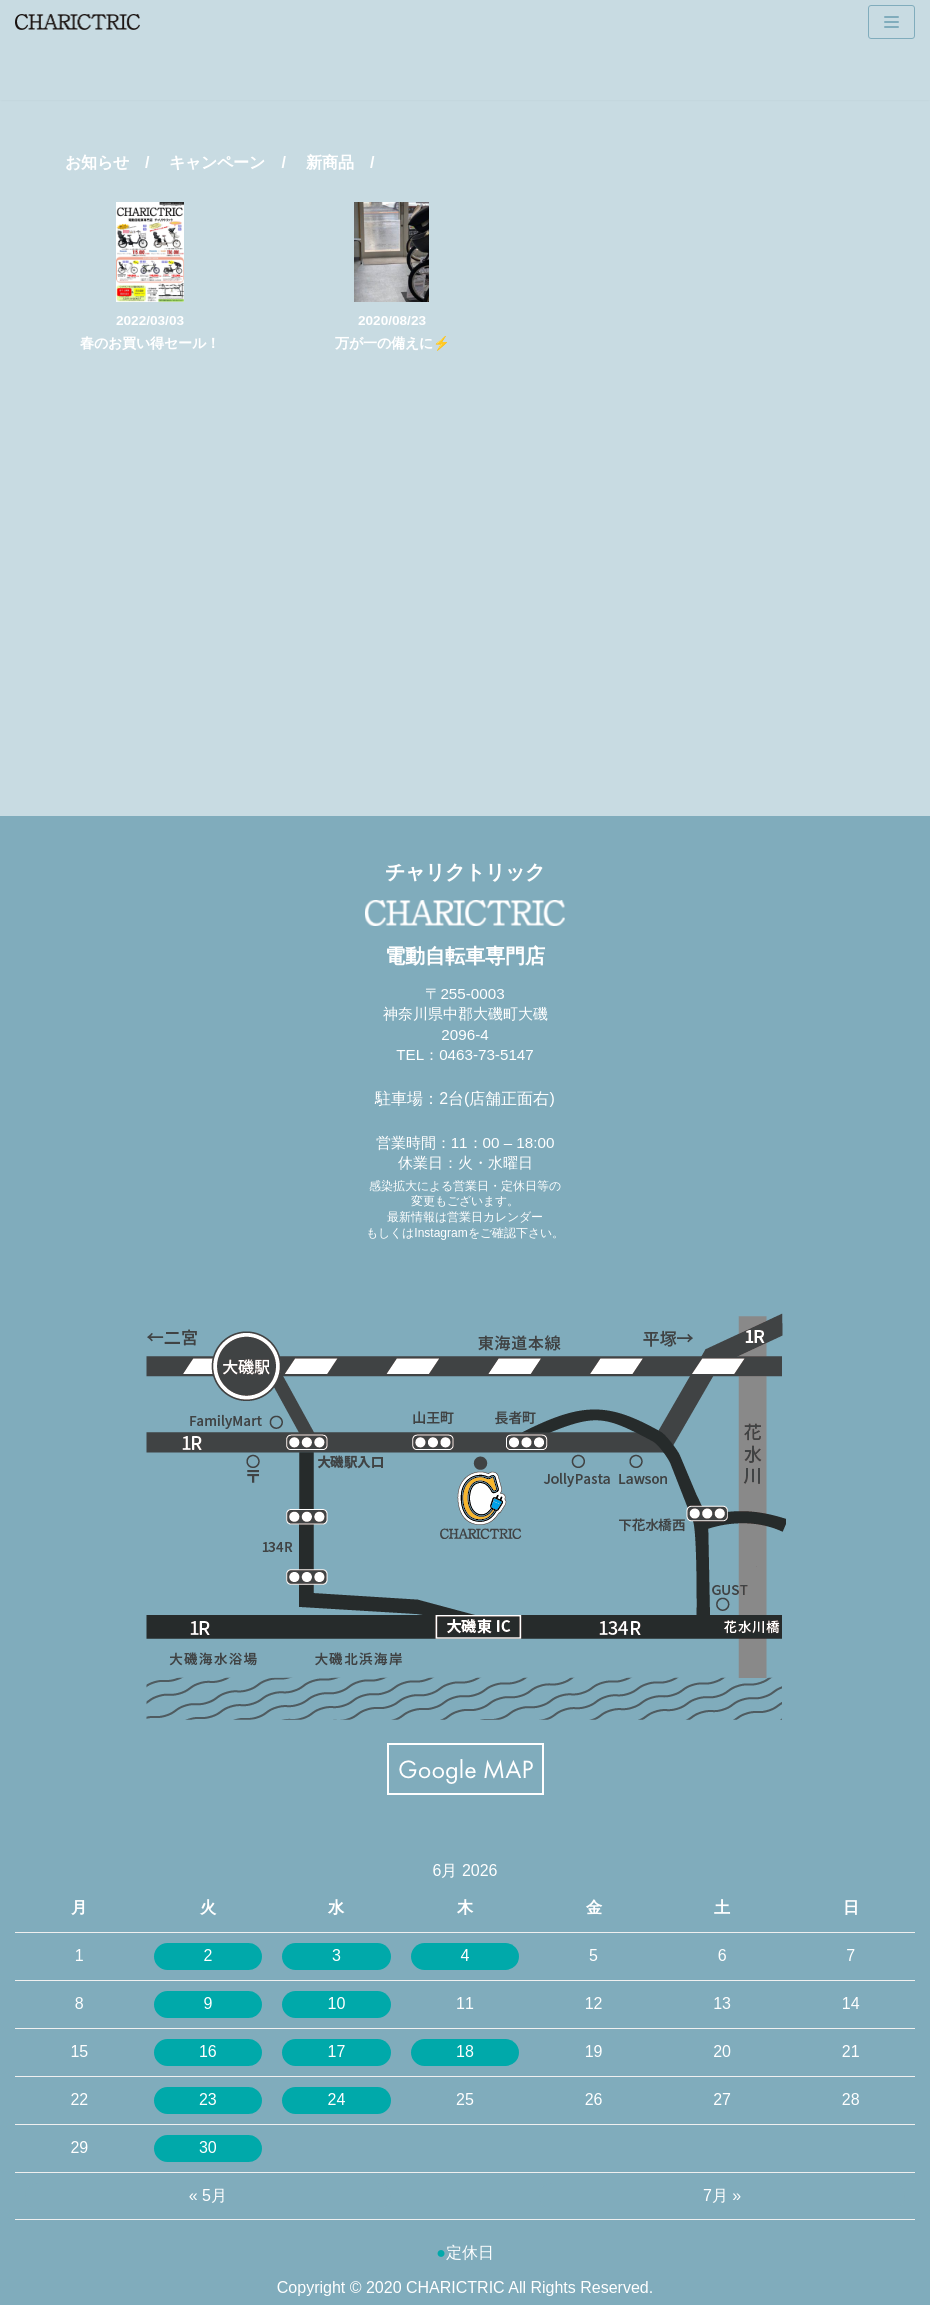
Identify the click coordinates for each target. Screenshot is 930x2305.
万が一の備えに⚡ (392, 343)
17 (337, 2051)
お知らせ (97, 162)
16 (208, 2051)
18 (465, 2051)
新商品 (330, 162)
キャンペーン (217, 162)
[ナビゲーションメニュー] (891, 22)
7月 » (722, 2195)
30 (208, 2147)
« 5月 (208, 2195)
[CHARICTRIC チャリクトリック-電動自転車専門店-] (77, 22)
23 (208, 2099)
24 (337, 2099)
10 (337, 2003)
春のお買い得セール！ (150, 343)
